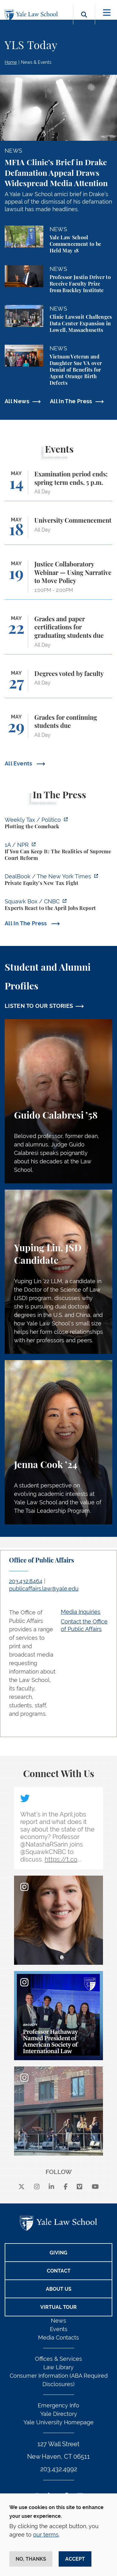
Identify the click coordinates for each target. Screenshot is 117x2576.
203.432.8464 (25, 1581)
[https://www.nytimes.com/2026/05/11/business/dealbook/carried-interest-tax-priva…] (58, 880)
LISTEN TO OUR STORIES (39, 1006)
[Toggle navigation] (107, 13)
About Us (58, 2289)
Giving (58, 2253)
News (58, 2320)
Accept (75, 2559)
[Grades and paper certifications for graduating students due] (58, 634)
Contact (59, 2271)
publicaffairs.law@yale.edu (44, 1588)
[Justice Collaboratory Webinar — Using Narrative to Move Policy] (58, 580)
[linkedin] (51, 2186)
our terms (46, 2534)
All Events (19, 763)
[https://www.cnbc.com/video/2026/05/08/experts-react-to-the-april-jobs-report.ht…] (58, 905)
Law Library (58, 2367)
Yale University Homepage (58, 2422)
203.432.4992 (58, 2469)
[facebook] (66, 2186)
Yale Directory (58, 2414)
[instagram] (37, 2186)
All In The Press (71, 401)
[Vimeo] (79, 2186)
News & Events (36, 62)
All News (17, 401)
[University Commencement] (58, 531)
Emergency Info (58, 2405)
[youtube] (95, 2186)
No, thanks (31, 2559)
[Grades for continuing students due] (58, 729)
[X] (21, 2186)
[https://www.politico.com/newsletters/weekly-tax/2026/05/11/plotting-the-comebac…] (58, 824)
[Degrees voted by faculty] (58, 684)
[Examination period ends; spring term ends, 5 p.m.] (58, 485)
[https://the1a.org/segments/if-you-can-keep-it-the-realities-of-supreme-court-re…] (58, 852)
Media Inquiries (80, 1611)
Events (58, 2329)
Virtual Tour (58, 2307)
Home (11, 62)
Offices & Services (58, 2358)
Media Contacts (58, 2337)
